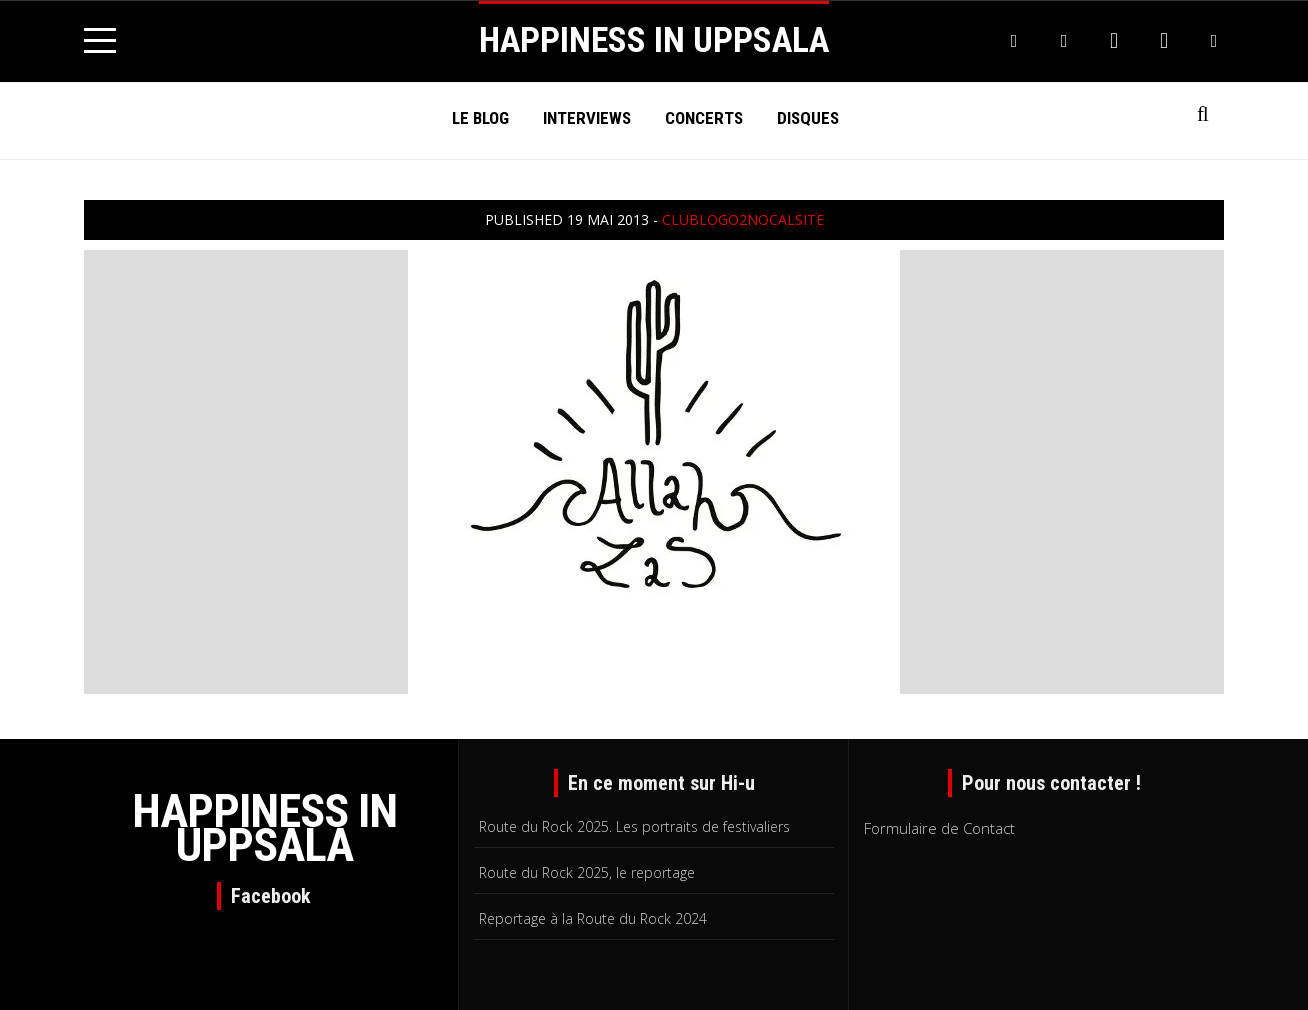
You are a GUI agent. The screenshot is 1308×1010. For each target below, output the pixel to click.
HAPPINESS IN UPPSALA (654, 40)
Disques (808, 118)
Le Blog (480, 118)
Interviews (587, 118)
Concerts (704, 118)
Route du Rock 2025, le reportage (587, 872)
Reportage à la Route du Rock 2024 (593, 918)
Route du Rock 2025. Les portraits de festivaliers (634, 826)
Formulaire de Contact (939, 828)
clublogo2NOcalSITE (743, 219)
